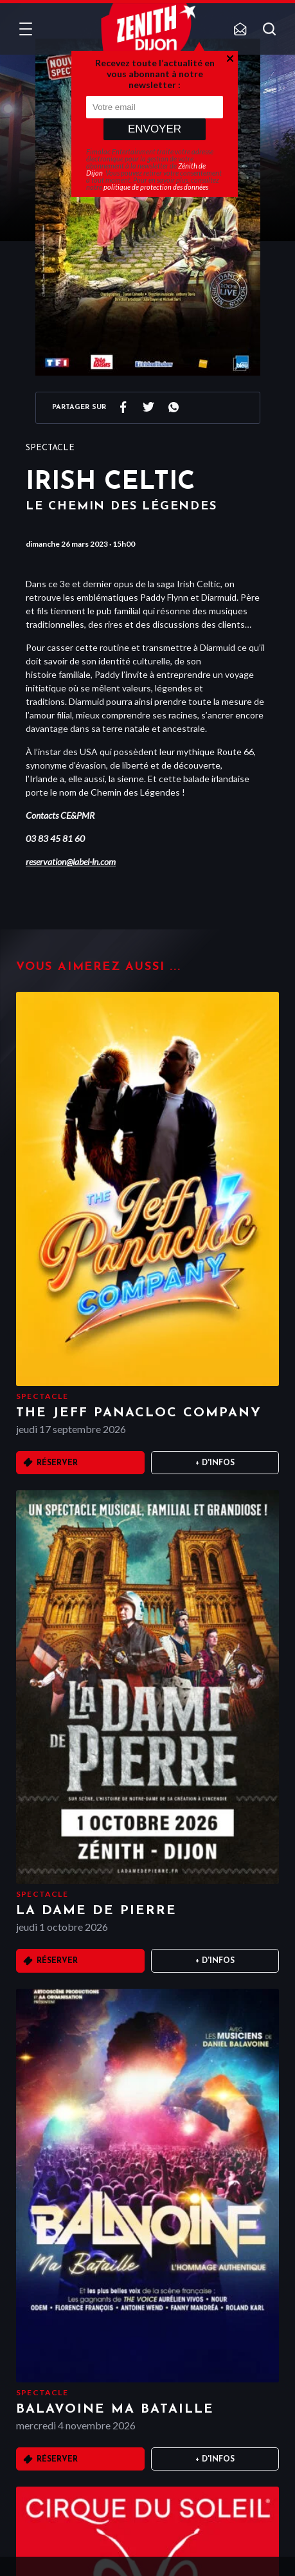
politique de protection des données (155, 187)
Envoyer (154, 129)
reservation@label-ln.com (71, 861)
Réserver (57, 1463)
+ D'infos (215, 1463)
